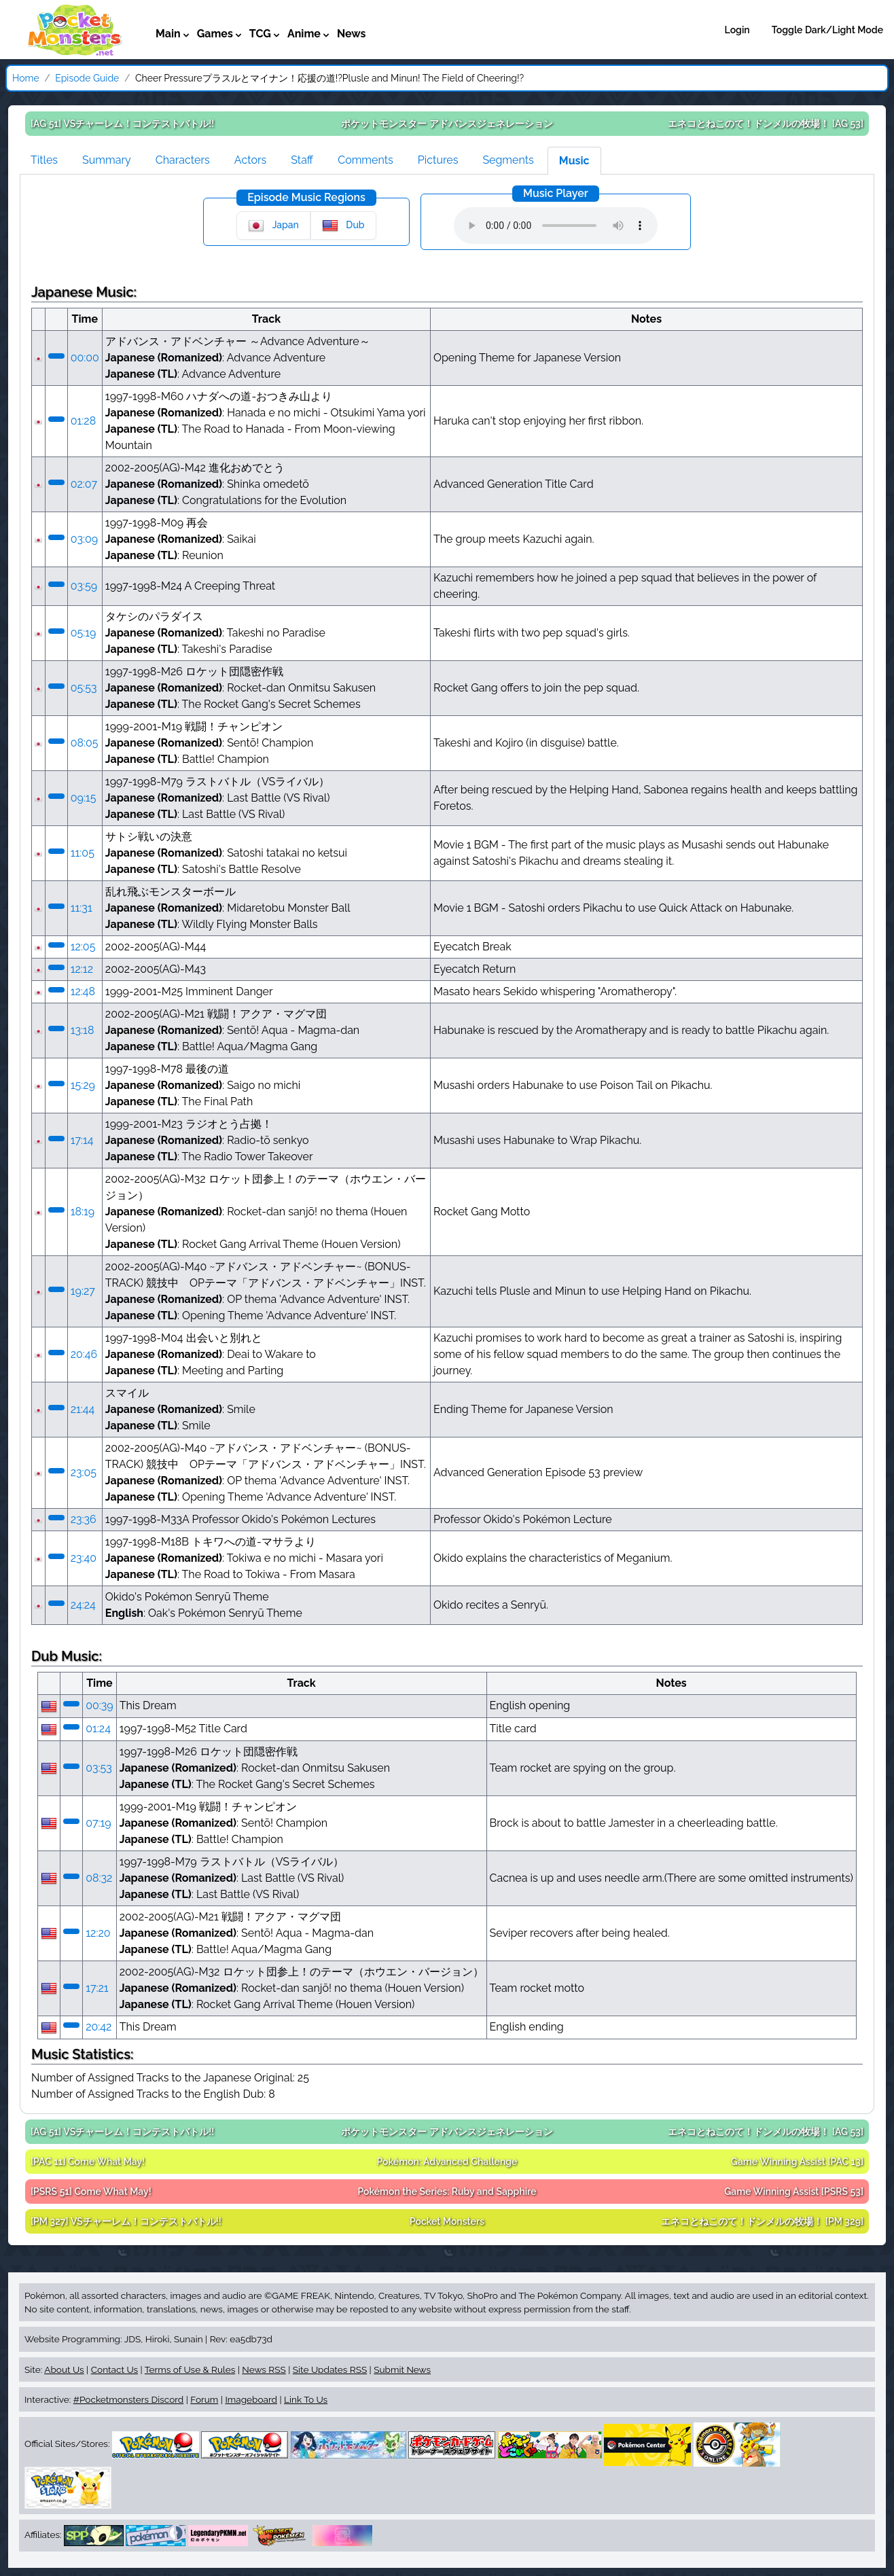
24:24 (83, 1604)
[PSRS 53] (793, 2191)
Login (737, 29)
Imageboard (251, 2399)
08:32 (99, 1878)
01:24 (98, 1728)
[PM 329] (762, 2221)
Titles (44, 160)
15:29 (83, 1085)
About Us (64, 2369)
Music (574, 160)
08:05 (85, 742)
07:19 (98, 1823)
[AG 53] (765, 123)
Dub (343, 225)
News (351, 33)
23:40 (83, 1558)
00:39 (99, 1705)
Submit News (402, 2369)
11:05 (82, 852)
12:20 (98, 1933)
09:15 (83, 797)
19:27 (83, 1291)
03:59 (84, 585)
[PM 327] (126, 2221)
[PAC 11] (88, 2161)
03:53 (99, 1767)
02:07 (84, 484)
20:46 (84, 1354)
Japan (273, 225)
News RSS (263, 2369)
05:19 (83, 632)
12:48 (83, 991)
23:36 (83, 1519)
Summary (106, 160)
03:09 (85, 539)
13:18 (82, 1030)
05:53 (84, 687)
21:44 (83, 1409)
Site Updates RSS (330, 2369)
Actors (250, 160)
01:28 (83, 420)
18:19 (83, 1211)
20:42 (98, 2026)
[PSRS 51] (91, 2191)
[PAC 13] (797, 2161)
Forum (204, 2399)
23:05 (83, 1472)
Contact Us (114, 2369)
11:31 (81, 907)
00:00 (85, 357)
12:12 (82, 969)
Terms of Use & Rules (190, 2369)
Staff (302, 160)
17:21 (97, 1988)
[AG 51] (122, 123)
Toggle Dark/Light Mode (827, 29)
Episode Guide (87, 78)
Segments (507, 160)
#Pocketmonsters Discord (128, 2399)
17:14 (82, 1140)
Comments (365, 160)
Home (25, 78)
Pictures (438, 160)
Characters (183, 160)
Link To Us (305, 2399)
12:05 (83, 946)
